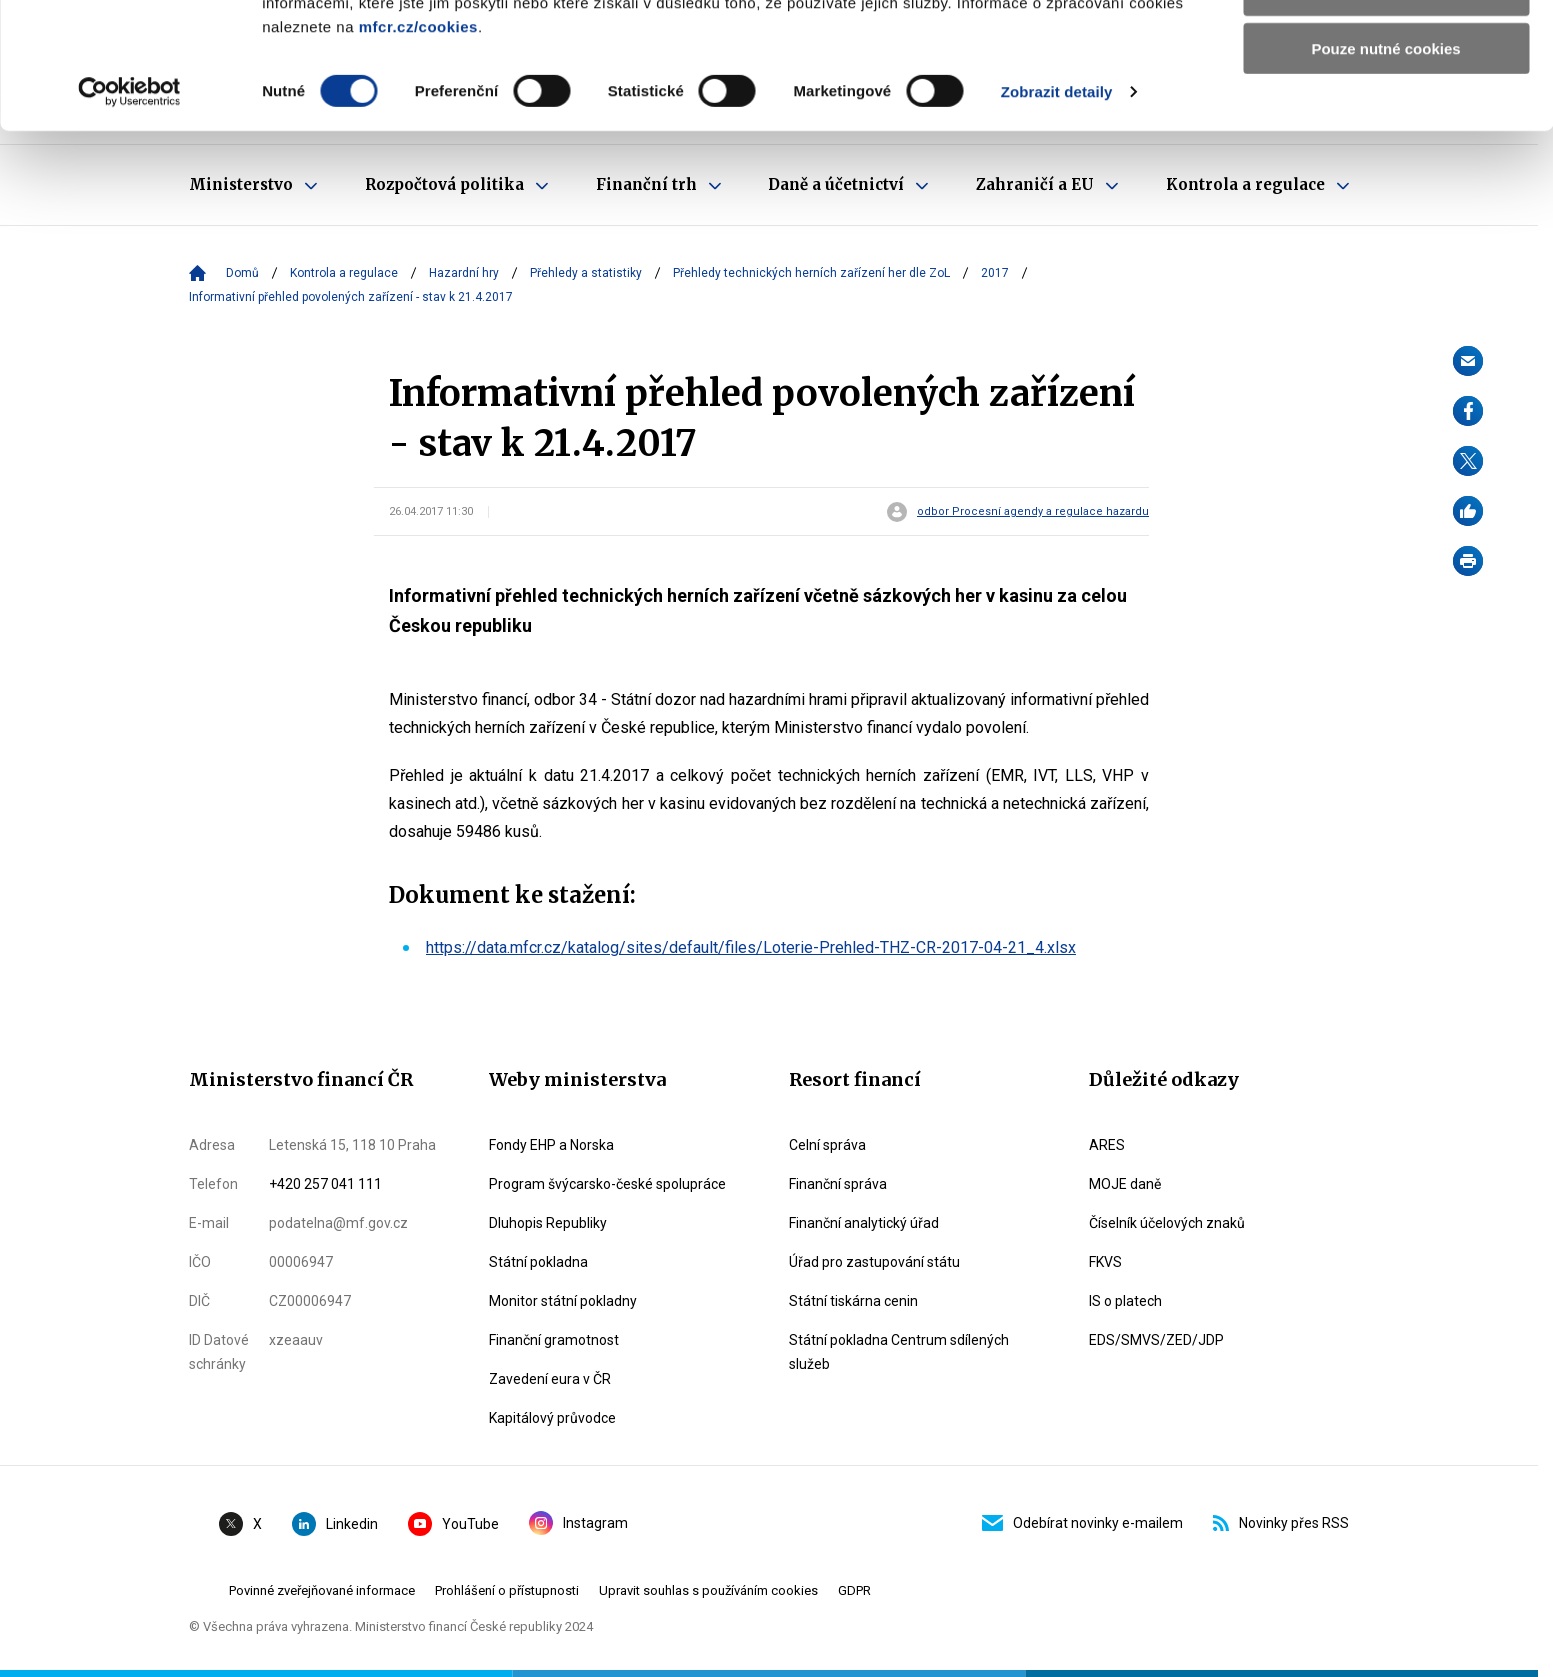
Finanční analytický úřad (864, 1223)
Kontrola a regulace (344, 273)
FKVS (1105, 1262)
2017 (995, 273)
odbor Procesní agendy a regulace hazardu (1033, 512)
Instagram (578, 1523)
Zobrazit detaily (1057, 209)
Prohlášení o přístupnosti (507, 1590)
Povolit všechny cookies (1386, 49)
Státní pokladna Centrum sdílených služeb (899, 1352)
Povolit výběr (1386, 108)
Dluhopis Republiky (548, 1223)
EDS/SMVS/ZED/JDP (1156, 1340)
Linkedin (335, 1524)
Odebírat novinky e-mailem (1082, 1523)
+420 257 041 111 (325, 1184)
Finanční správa (838, 1184)
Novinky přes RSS (1281, 1523)
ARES (1107, 1145)
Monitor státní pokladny (563, 1301)
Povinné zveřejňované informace (322, 1590)
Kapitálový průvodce (552, 1418)
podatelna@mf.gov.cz (338, 1223)
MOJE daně (1125, 1184)
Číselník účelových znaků (1167, 1223)
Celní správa (827, 1145)
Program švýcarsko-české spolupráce (607, 1184)
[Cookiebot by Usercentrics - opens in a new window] (129, 210)
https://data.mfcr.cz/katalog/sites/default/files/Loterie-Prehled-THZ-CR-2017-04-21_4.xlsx (751, 947)
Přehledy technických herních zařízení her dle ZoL (811, 273)
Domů (242, 273)
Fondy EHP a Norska (551, 1145)
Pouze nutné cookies (1385, 166)
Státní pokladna (538, 1262)
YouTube (453, 1524)
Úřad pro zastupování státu (874, 1262)
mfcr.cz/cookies (418, 144)
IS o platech (1125, 1301)
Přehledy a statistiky (586, 273)
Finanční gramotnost (554, 1340)
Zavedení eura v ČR (550, 1379)
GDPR (854, 1590)
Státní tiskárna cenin (853, 1301)
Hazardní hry (464, 273)
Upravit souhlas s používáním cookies (708, 1590)
